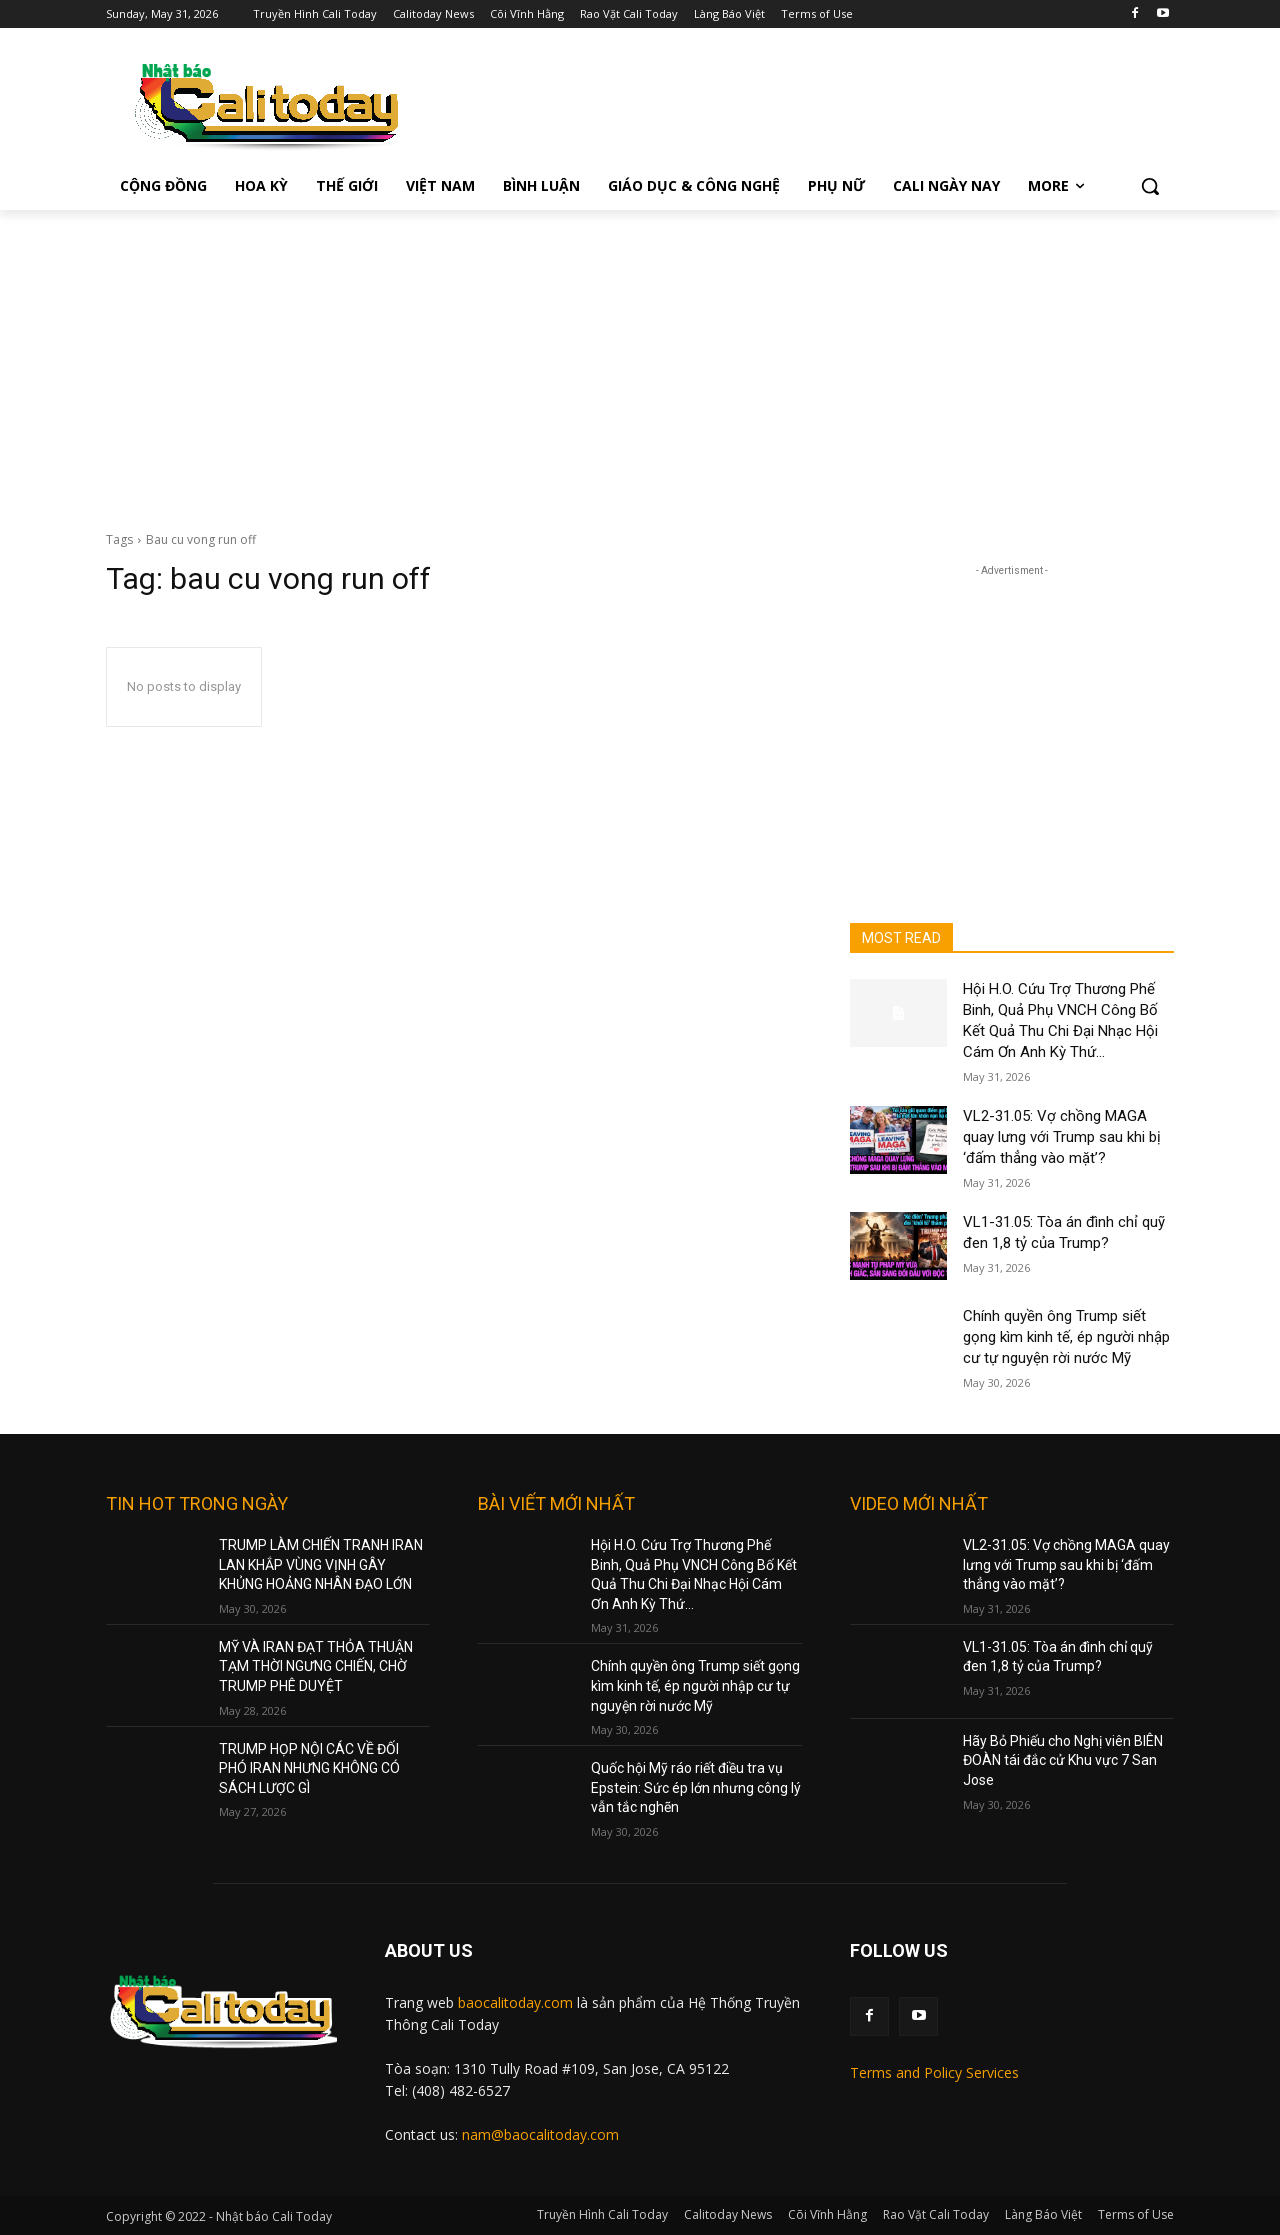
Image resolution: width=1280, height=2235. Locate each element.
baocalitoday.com (515, 2002)
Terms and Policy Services (934, 2072)
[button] (1150, 186)
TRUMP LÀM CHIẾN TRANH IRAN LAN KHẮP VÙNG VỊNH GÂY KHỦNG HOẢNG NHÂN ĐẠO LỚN (321, 1564)
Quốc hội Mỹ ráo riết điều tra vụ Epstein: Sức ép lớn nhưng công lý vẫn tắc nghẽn (696, 1787)
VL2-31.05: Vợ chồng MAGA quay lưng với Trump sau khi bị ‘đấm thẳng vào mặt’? (1062, 1137)
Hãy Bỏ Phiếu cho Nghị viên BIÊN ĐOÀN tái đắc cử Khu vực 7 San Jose (1063, 1760)
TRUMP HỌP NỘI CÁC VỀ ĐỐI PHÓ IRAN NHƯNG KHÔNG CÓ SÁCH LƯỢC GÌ (309, 1768)
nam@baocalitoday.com (540, 2134)
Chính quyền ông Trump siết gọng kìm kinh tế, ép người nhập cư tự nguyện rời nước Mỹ (1066, 1337)
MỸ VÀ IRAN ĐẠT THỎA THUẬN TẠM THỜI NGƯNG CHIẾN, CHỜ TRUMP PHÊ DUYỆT (316, 1666)
